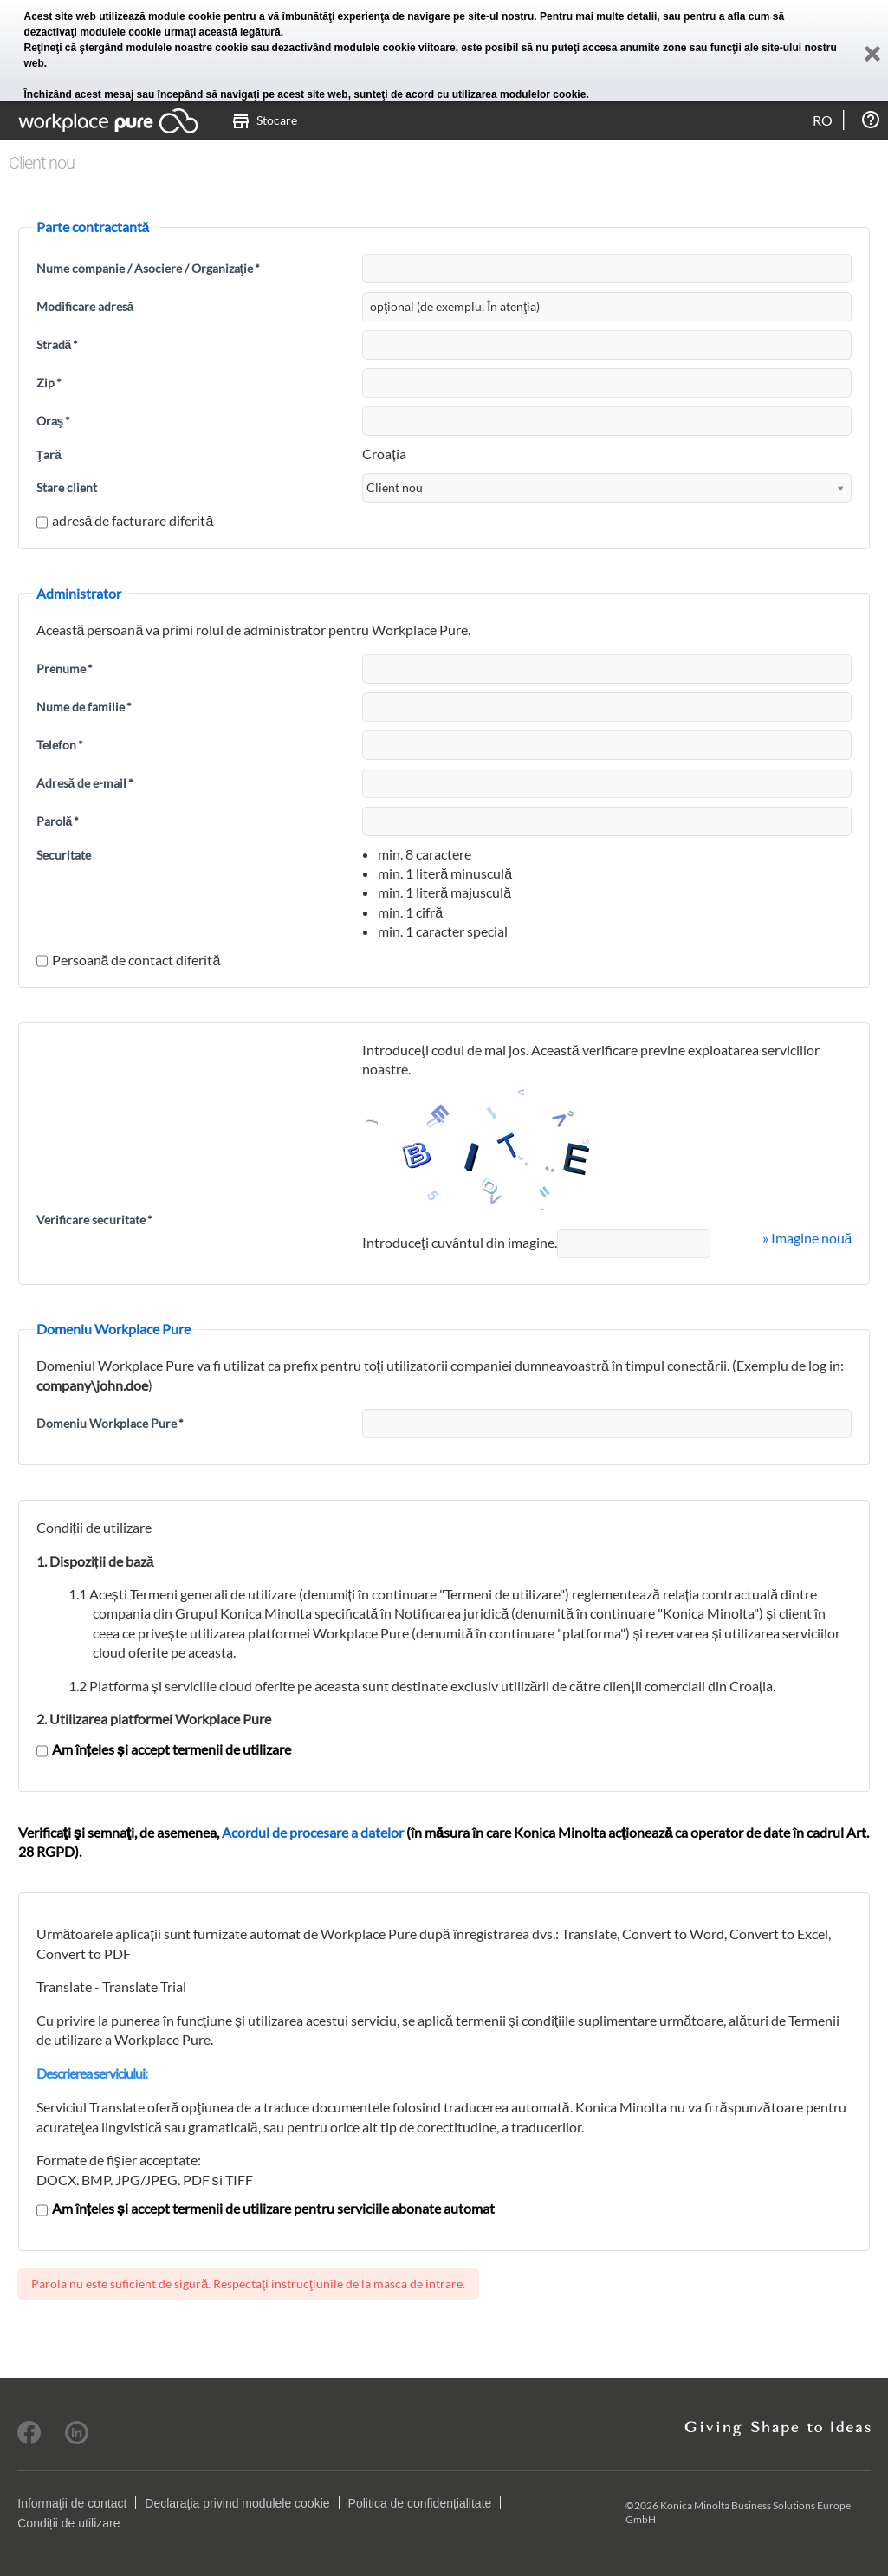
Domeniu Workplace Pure (110, 1423)
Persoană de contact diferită (128, 959)
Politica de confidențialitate (420, 2503)
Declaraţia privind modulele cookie (237, 2503)
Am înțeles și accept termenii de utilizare (163, 1749)
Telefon (59, 744)
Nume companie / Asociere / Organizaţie (148, 268)
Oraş (53, 420)
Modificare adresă (85, 306)
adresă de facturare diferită (125, 520)
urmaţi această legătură (223, 32)
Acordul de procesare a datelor (313, 1832)
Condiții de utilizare (68, 2523)
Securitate (63, 854)
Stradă (57, 344)
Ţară (49, 454)
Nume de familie (84, 706)
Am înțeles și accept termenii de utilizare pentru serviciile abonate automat (265, 2208)
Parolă (58, 821)
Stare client (66, 487)
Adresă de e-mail (85, 782)
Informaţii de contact (71, 2503)
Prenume (64, 668)
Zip (49, 382)
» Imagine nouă (807, 1238)
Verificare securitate (94, 1219)
